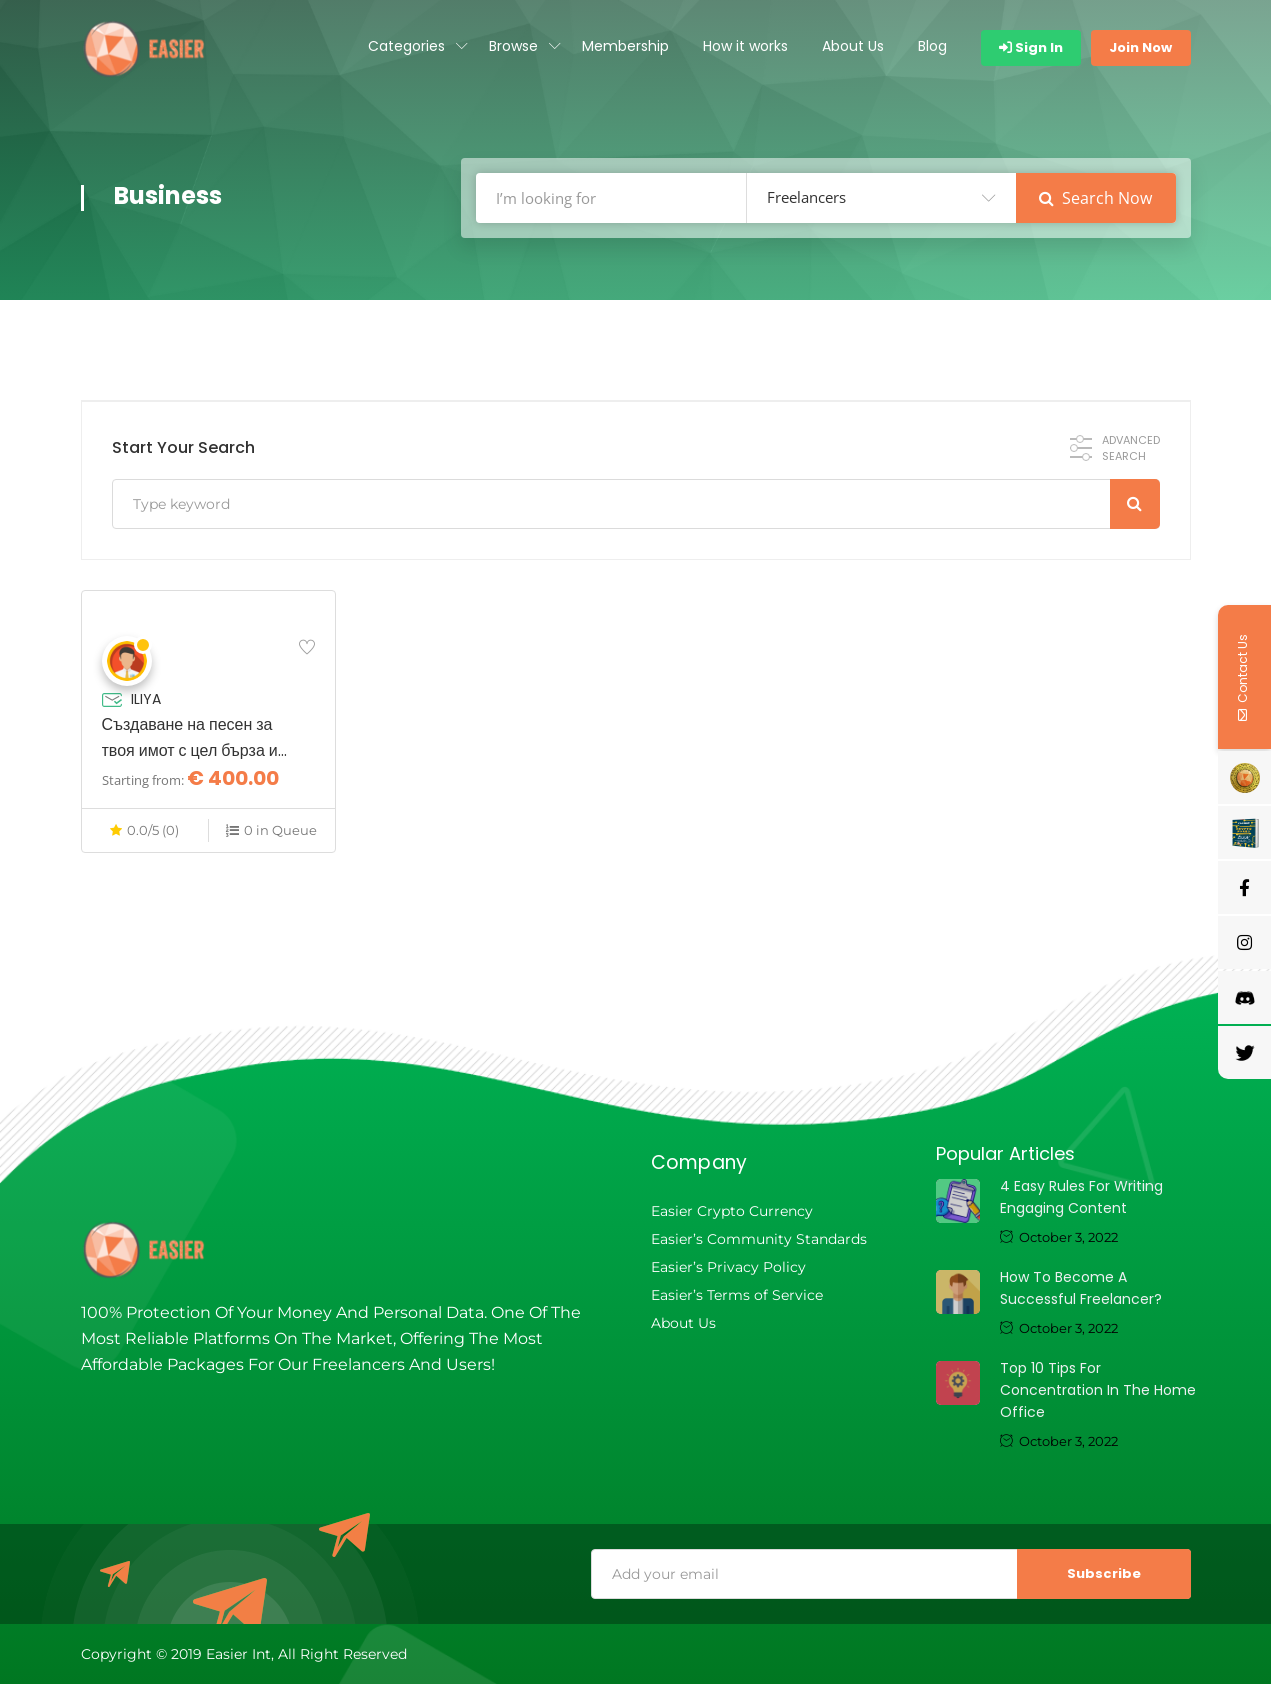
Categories (406, 46)
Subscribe (1104, 1573)
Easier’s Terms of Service (737, 1295)
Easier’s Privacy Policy (728, 1267)
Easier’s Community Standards (759, 1239)
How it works (745, 46)
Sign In (1031, 47)
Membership (625, 46)
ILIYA (146, 699)
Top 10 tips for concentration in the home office (1098, 1390)
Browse (513, 46)
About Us (853, 46)
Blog (932, 46)
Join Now (1140, 47)
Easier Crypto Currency (732, 1211)
